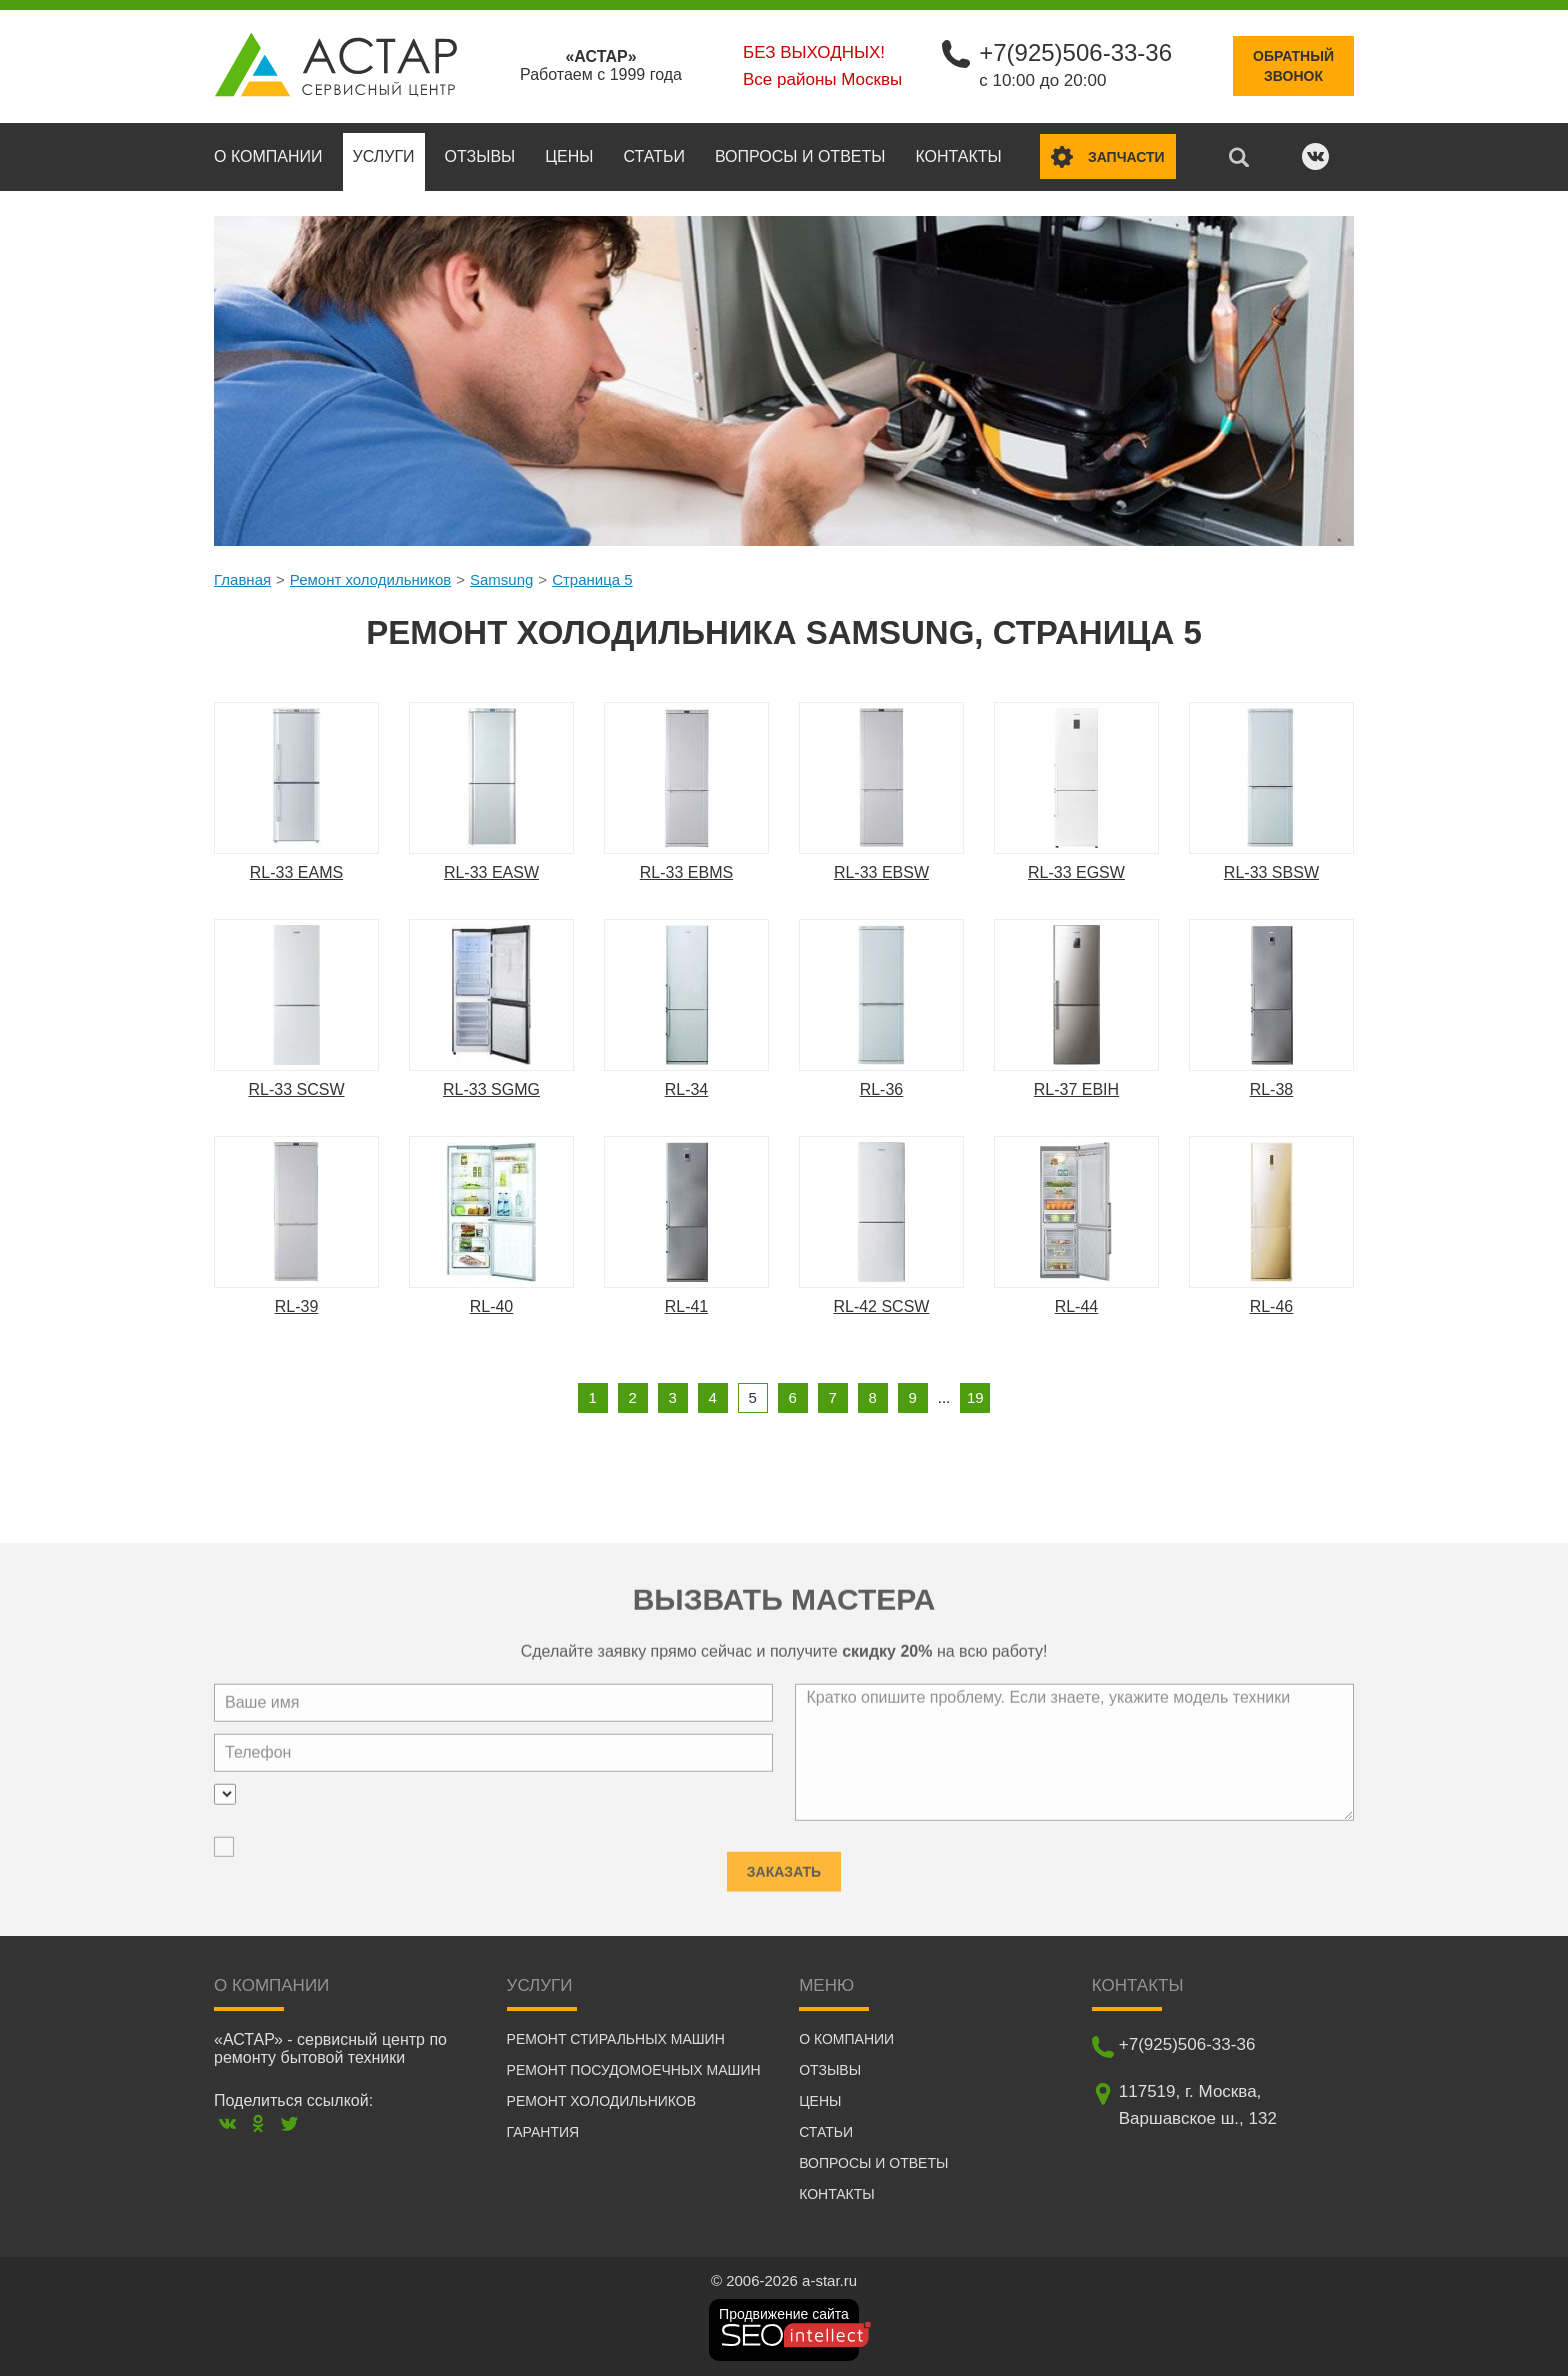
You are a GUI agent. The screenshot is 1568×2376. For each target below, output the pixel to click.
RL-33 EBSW (881, 872)
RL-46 (1272, 1306)
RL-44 (1077, 1306)
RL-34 (687, 1089)
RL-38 (1272, 1089)
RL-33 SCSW (296, 1089)
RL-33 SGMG (491, 1089)
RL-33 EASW (491, 872)
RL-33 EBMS (686, 872)
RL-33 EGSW (1076, 872)
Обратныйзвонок (1293, 66)
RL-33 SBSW (1271, 872)
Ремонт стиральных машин (616, 2039)
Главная (242, 579)
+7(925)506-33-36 (1075, 52)
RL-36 (882, 1089)
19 (975, 1397)
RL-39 (297, 1306)
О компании (268, 156)
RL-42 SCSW (881, 1306)
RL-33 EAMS (296, 872)
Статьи (653, 156)
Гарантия (543, 2132)
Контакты (958, 156)
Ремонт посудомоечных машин (634, 2070)
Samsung (501, 579)
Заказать (784, 1862)
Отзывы (480, 156)
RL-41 (687, 1306)
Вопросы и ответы (800, 156)
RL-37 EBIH (1076, 1089)
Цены (569, 156)
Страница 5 (592, 579)
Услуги (384, 156)
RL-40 (492, 1306)
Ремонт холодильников (370, 579)
